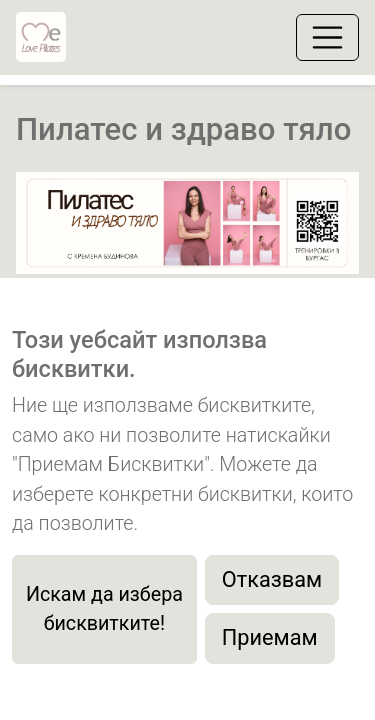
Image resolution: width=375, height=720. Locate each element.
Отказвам (272, 579)
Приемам (270, 637)
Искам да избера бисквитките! (104, 609)
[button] (41, 272)
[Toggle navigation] (327, 37)
